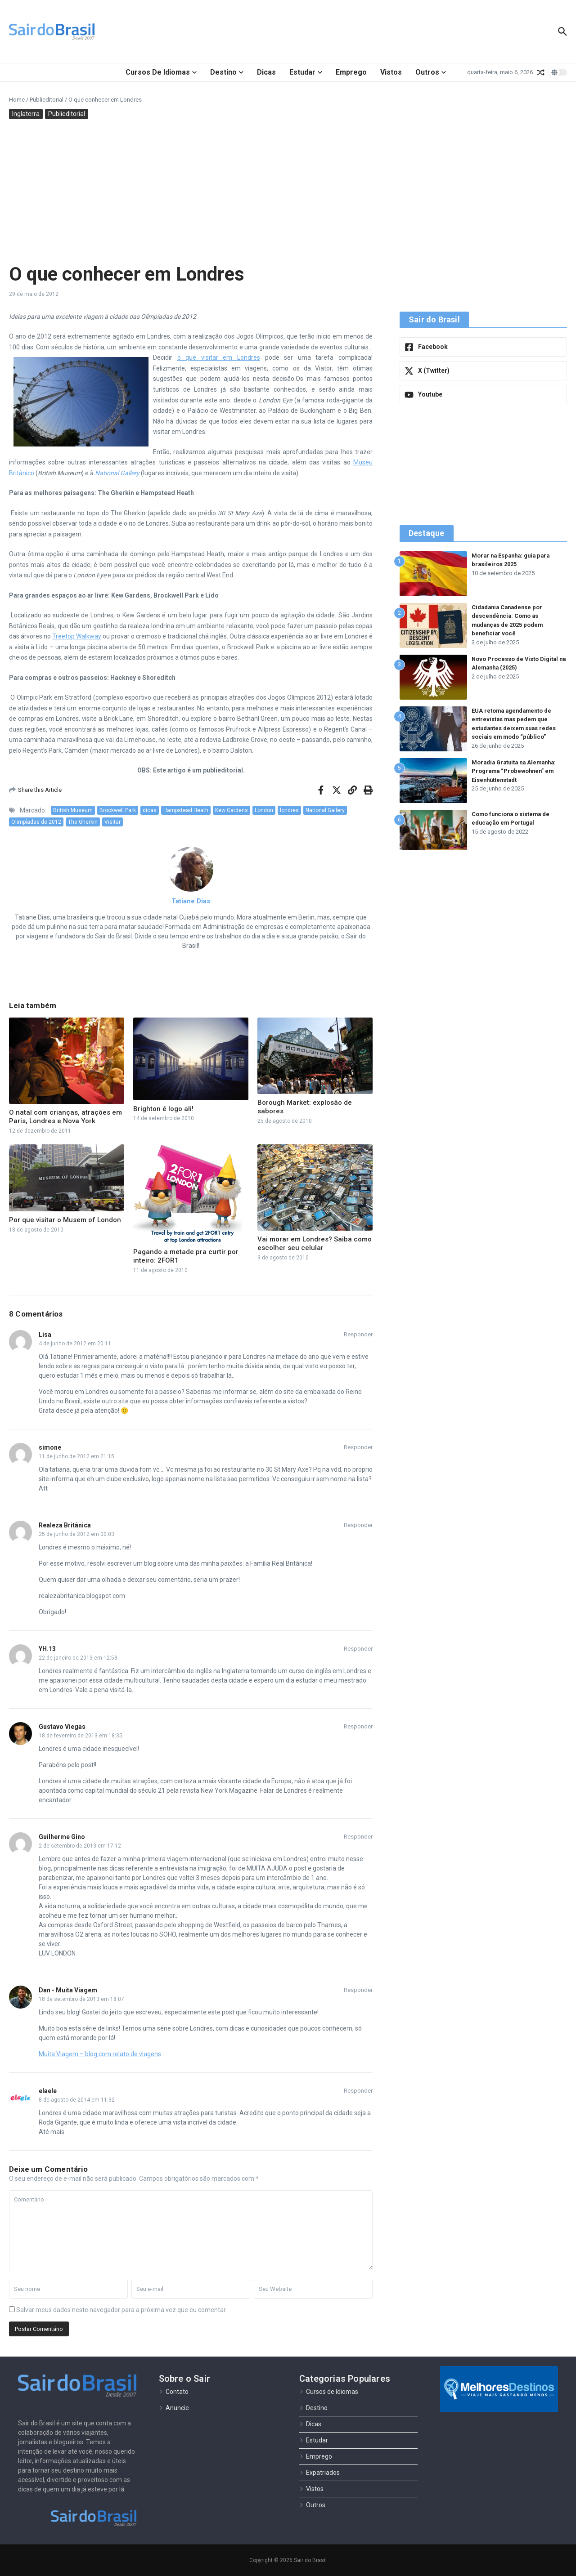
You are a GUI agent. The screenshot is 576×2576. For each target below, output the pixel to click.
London (264, 810)
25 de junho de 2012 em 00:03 (76, 1534)
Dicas (266, 72)
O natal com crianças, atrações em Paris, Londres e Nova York (65, 1116)
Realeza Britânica (65, 1525)
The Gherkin (83, 822)
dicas (150, 810)
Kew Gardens (231, 810)
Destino (226, 72)
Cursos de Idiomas (161, 72)
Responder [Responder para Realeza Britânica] (358, 1525)
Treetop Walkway (76, 636)
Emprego (351, 72)
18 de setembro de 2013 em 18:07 (81, 1999)
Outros (430, 72)
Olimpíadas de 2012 (36, 822)
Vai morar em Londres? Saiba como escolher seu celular (314, 1243)
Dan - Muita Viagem (68, 1990)
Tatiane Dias (190, 901)
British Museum (73, 810)
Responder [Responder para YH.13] (358, 1648)
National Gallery (325, 810)
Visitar (112, 822)
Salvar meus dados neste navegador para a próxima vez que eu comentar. (121, 2309)
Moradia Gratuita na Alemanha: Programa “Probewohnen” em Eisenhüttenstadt (517, 771)
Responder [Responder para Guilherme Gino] (358, 1836)
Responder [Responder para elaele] (358, 2090)
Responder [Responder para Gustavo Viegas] (358, 1726)
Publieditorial (46, 99)
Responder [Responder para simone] (358, 1447)
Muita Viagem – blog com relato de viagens (100, 2054)
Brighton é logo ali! (163, 1109)
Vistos (391, 72)
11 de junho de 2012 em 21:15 (76, 1456)
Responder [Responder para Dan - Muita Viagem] (358, 1990)
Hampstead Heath (185, 810)
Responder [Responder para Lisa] (358, 1334)
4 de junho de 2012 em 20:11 (75, 1343)
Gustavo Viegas (62, 1726)
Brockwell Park (117, 810)
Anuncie (174, 2407)
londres (289, 810)
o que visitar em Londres (218, 357)
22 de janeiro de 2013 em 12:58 (78, 1658)
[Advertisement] (288, 191)
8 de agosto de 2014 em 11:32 (77, 2100)
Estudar (305, 72)
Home (17, 99)
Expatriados (319, 2472)
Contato (174, 2391)
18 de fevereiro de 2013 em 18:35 (80, 1735)
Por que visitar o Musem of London (65, 1220)
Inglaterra (26, 113)
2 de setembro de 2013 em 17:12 (80, 1846)
